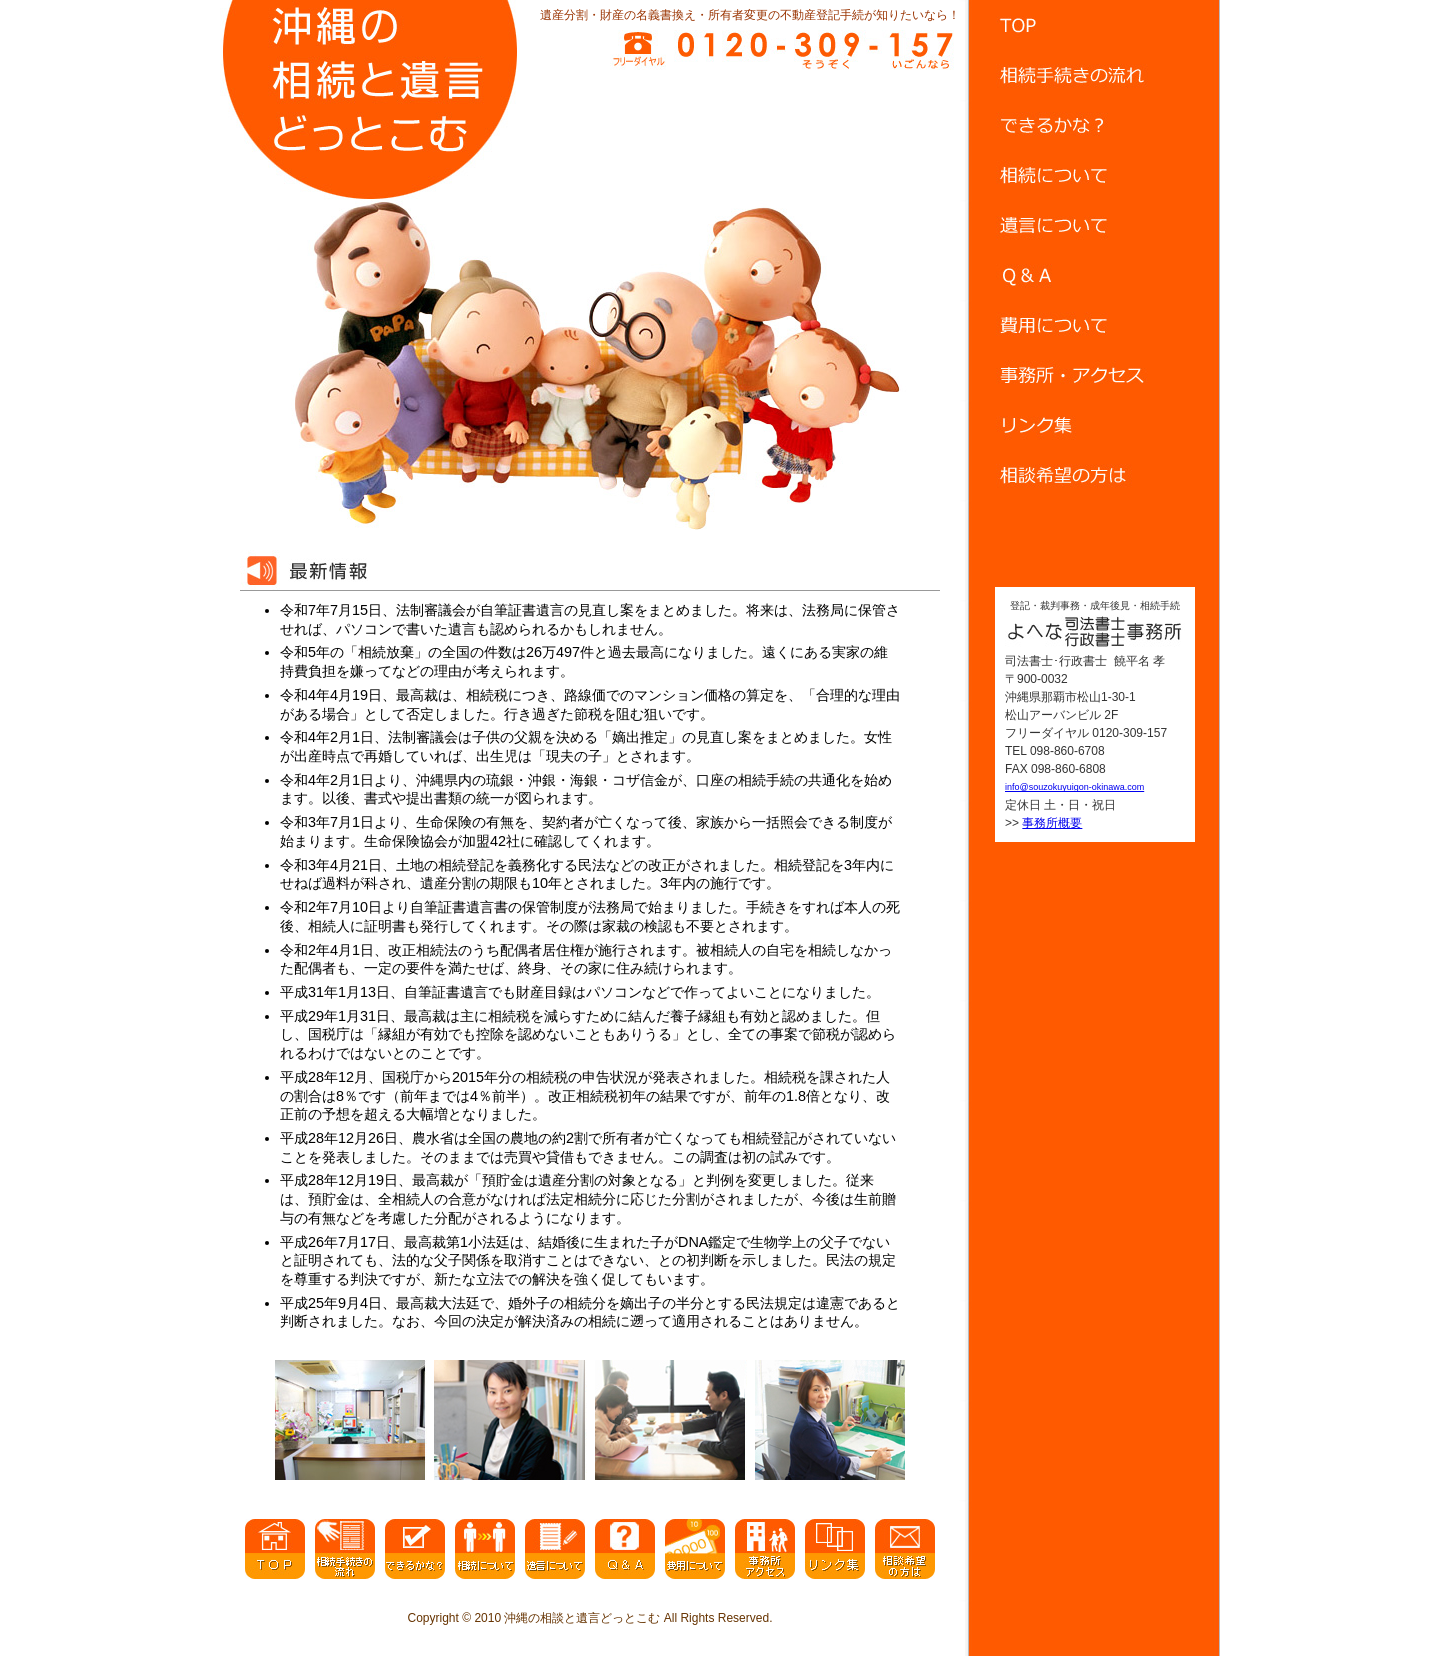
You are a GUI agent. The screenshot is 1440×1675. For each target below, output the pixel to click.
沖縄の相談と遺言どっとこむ (582, 1618)
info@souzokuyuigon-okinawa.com (1074, 787)
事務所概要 (1052, 823)
